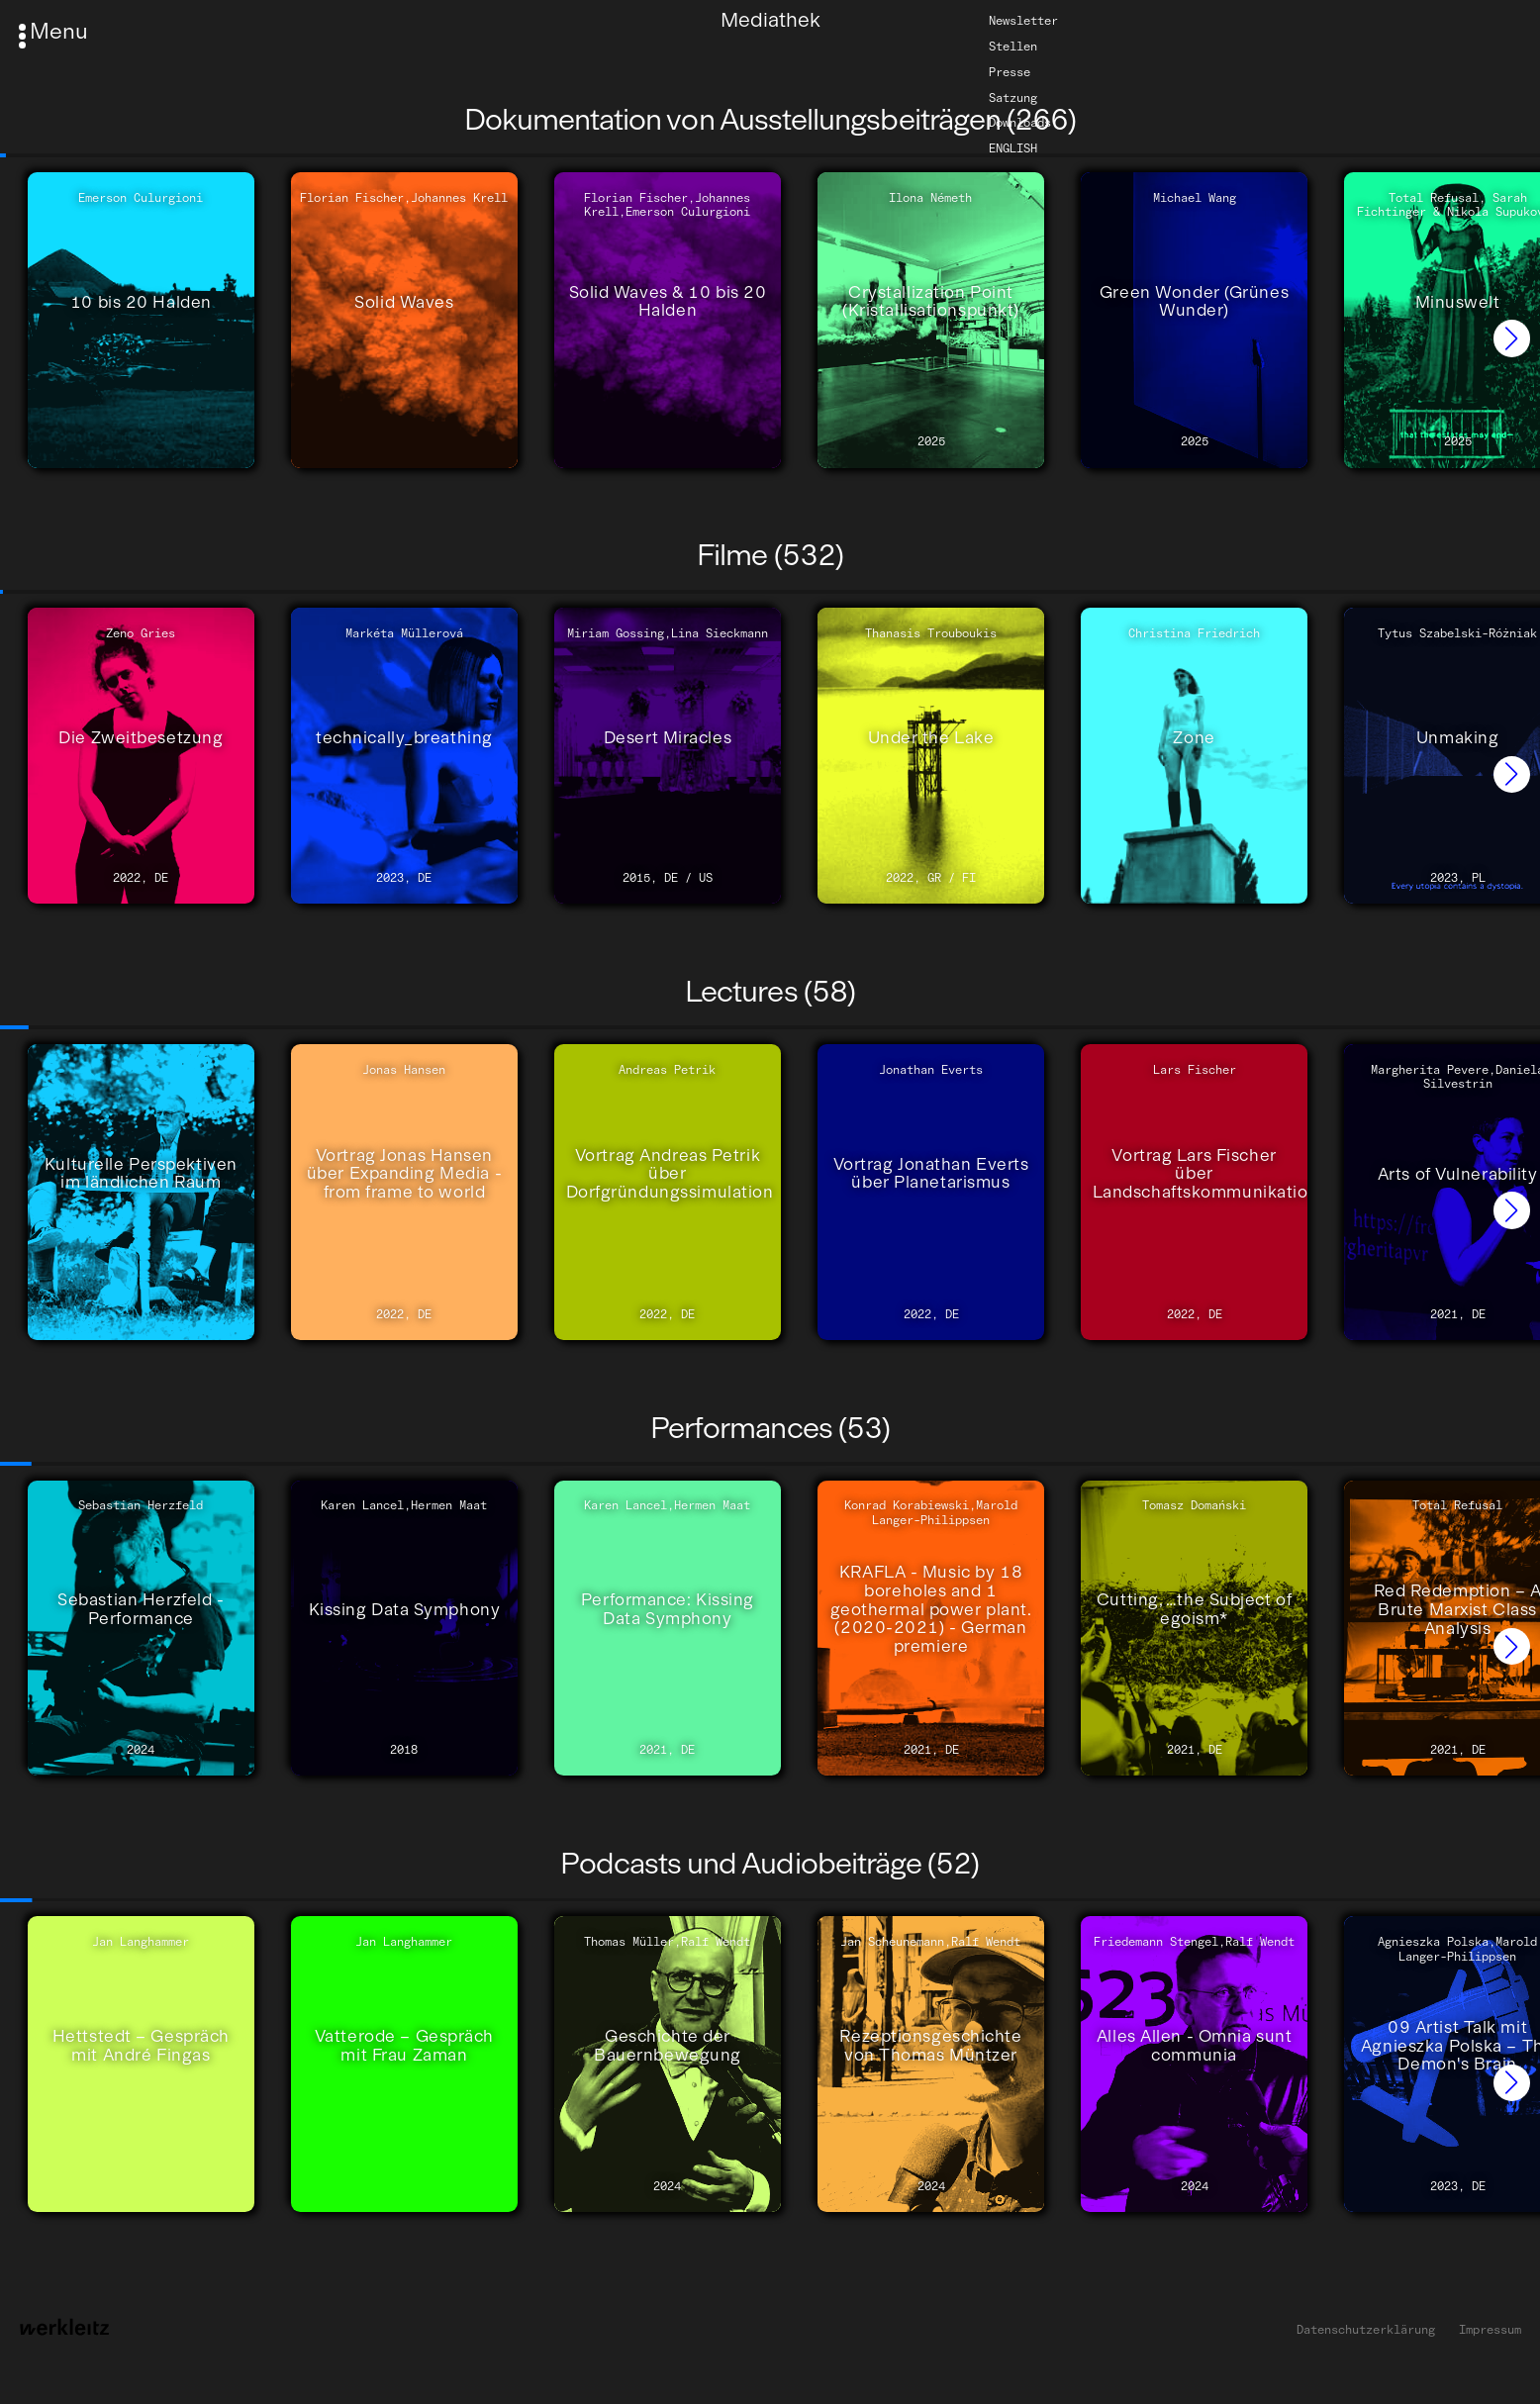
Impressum (1490, 2330)
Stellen (1013, 46)
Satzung (1013, 97)
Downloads (1020, 123)
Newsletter (1023, 21)
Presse (1009, 72)
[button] (1511, 338)
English (1013, 148)
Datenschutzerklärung (1366, 2330)
